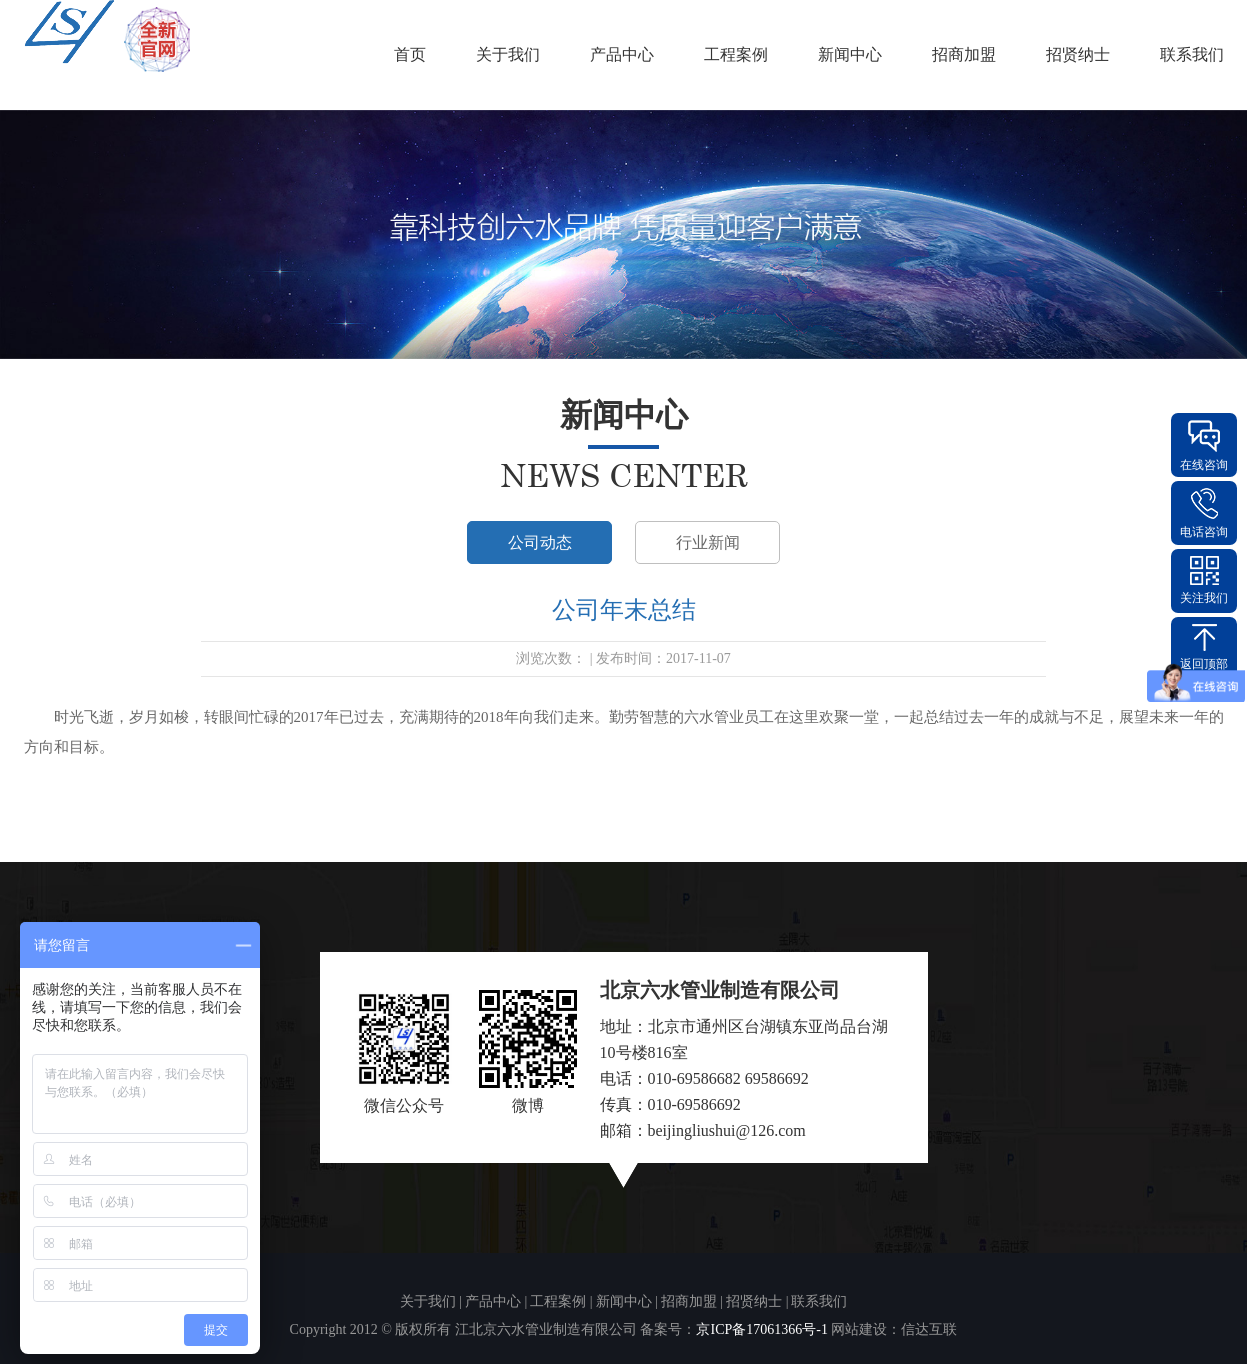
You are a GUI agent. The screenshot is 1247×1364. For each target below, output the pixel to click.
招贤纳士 (1078, 54)
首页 (410, 54)
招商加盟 (964, 54)
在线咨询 (1204, 465)
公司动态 (540, 542)
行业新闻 (708, 542)
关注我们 (1204, 598)
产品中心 (622, 54)
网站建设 (859, 1329)
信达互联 (929, 1329)
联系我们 (1192, 54)
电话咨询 (1204, 532)
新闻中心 (850, 54)
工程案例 (736, 54)
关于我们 (508, 54)
